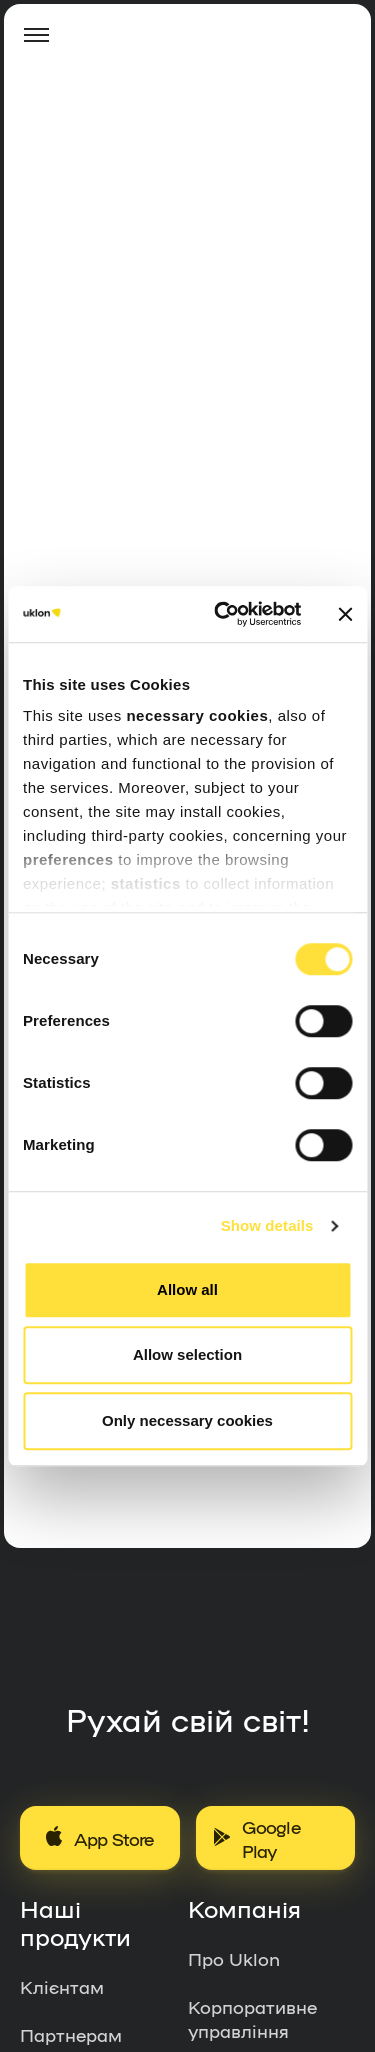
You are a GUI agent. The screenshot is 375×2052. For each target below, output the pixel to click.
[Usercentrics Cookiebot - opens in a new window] (223, 614)
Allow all (187, 1289)
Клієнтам (62, 1986)
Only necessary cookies (187, 1420)
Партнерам (71, 2034)
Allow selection (187, 1354)
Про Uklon (234, 1958)
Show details (267, 1225)
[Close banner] (345, 614)
